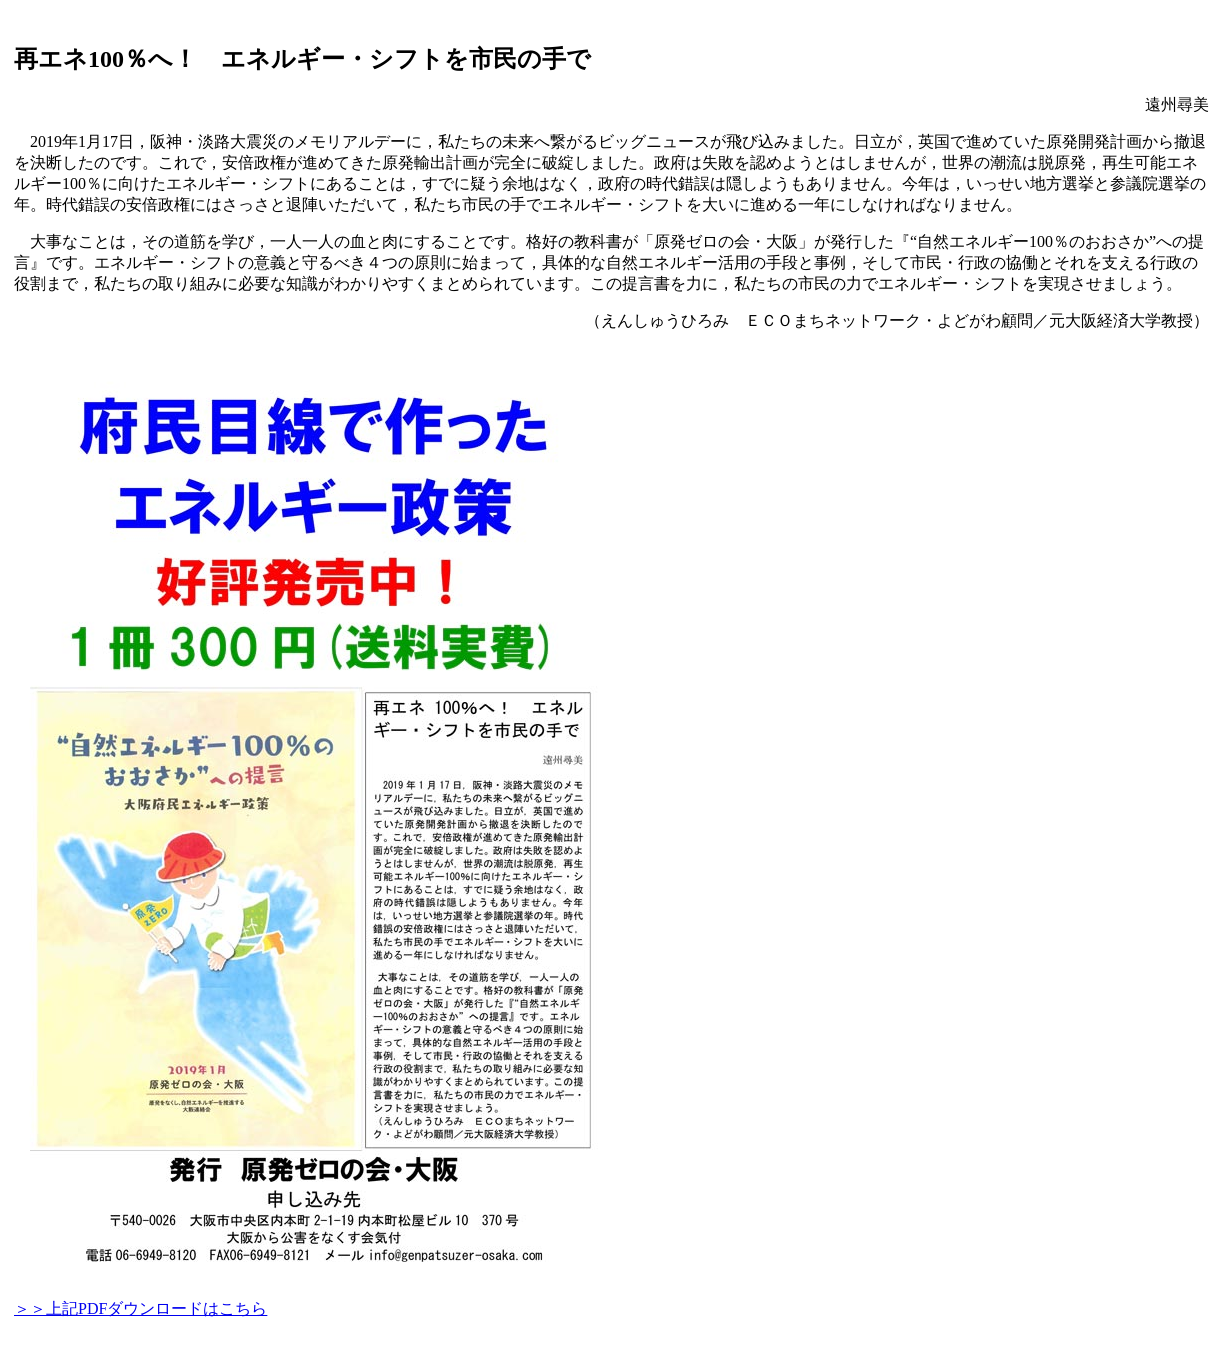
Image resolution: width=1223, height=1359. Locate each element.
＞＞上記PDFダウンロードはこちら (140, 1308)
